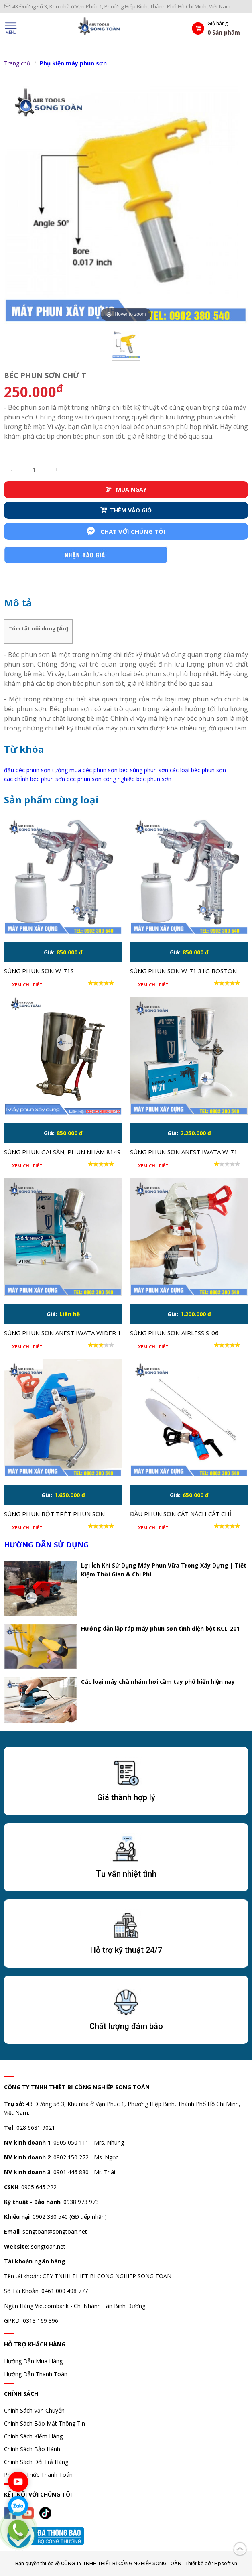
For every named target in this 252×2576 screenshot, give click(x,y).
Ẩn (62, 628)
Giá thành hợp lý (126, 1797)
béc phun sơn (153, 779)
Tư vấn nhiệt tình (126, 1874)
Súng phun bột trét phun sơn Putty (54, 1514)
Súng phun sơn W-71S (39, 971)
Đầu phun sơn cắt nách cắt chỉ (180, 1514)
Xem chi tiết (27, 985)
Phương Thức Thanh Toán (38, 2474)
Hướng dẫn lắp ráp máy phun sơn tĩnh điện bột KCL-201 (160, 1628)
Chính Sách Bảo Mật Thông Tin (44, 2423)
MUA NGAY (126, 489)
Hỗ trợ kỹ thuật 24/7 (126, 1950)
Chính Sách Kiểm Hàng (33, 2436)
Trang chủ (17, 63)
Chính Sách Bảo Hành (32, 2449)
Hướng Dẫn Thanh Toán (35, 2374)
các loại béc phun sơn (198, 770)
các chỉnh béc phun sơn (34, 779)
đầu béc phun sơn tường (36, 770)
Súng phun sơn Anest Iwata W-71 (184, 1152)
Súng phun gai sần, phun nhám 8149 (62, 1152)
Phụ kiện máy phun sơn (73, 63)
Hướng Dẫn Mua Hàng (33, 2361)
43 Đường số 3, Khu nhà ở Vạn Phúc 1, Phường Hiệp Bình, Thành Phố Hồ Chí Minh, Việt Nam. (118, 6)
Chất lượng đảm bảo (126, 2026)
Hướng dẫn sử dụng (46, 1544)
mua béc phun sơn (93, 770)
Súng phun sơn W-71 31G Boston (183, 971)
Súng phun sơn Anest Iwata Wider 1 (62, 1333)
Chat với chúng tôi (126, 531)
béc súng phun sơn (143, 770)
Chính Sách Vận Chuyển (34, 2410)
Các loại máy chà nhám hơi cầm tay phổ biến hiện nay (158, 1681)
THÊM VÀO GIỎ (126, 510)
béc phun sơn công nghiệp (101, 779)
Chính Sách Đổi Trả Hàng (36, 2462)
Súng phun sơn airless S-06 (174, 1333)
